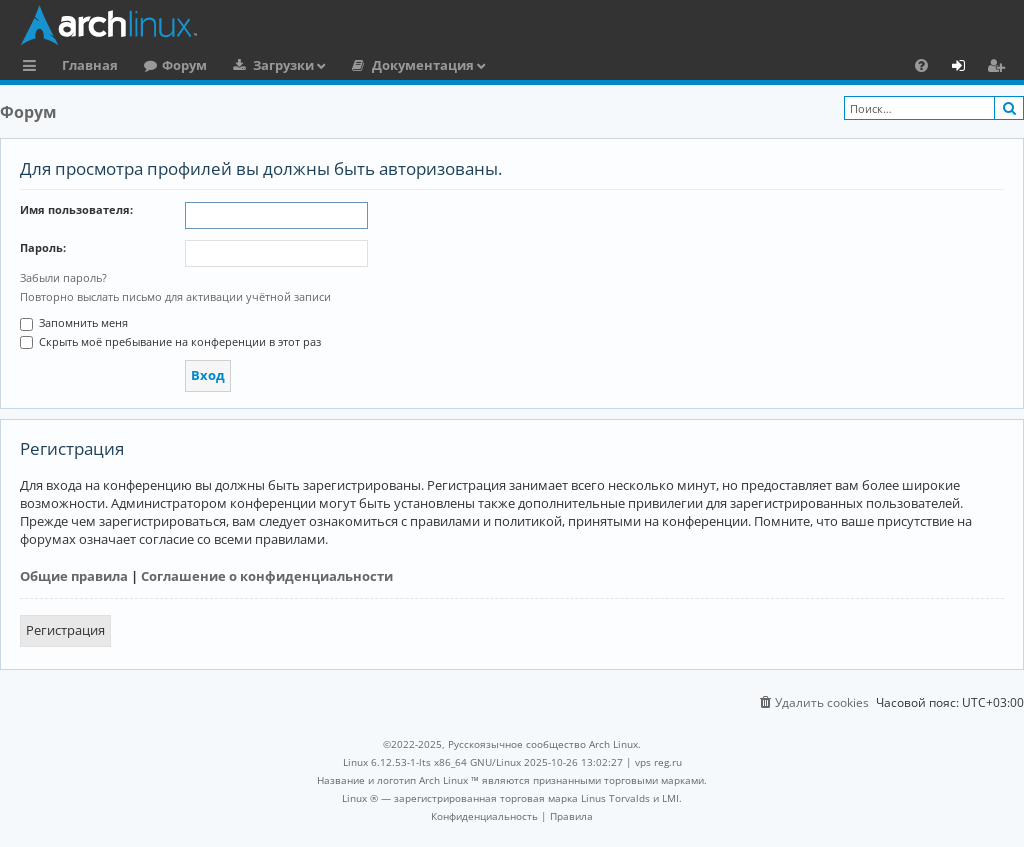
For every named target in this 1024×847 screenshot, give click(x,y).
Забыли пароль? (63, 277)
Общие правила (74, 576)
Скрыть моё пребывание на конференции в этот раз (170, 341)
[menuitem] (921, 65)
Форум (184, 65)
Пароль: (43, 247)
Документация (423, 65)
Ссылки (33, 68)
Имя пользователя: (76, 209)
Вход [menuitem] (965, 68)
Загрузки (283, 65)
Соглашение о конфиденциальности (267, 576)
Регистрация (65, 630)
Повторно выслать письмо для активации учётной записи (175, 296)
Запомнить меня (74, 322)
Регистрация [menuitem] (1000, 68)
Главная (90, 65)
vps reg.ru (658, 762)
